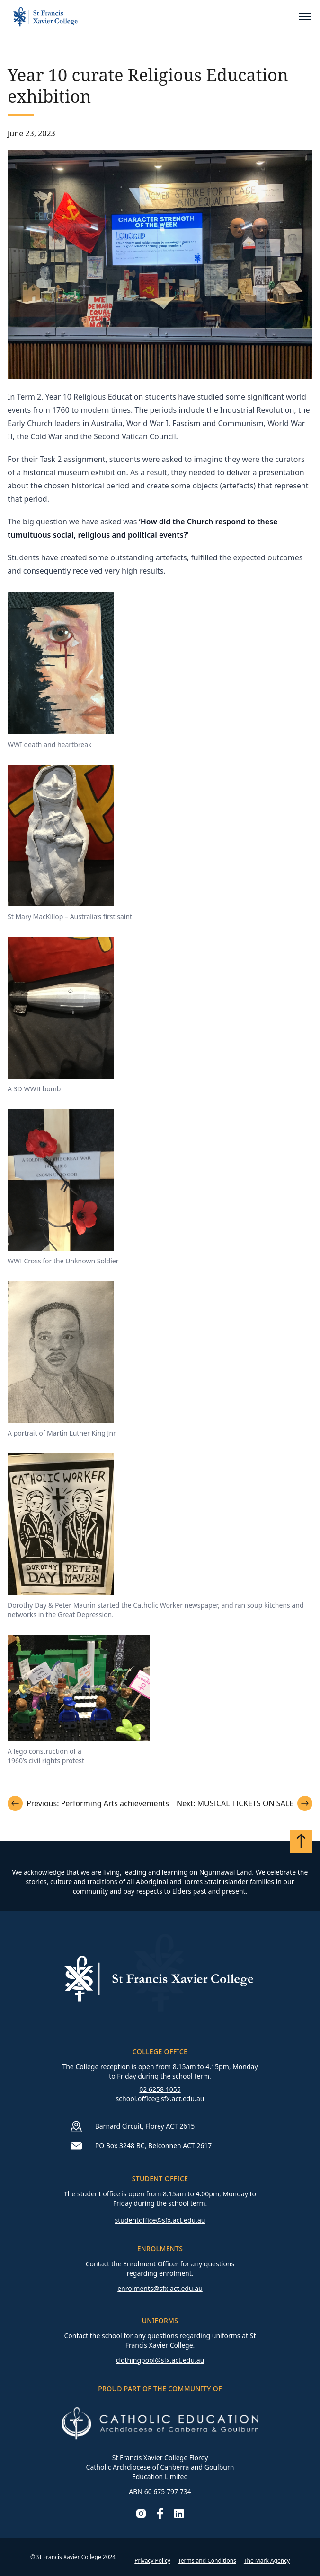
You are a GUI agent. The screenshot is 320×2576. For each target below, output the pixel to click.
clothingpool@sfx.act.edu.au (160, 2360)
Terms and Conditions (207, 2561)
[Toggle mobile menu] (304, 16)
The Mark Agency (267, 2561)
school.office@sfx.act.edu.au (160, 2098)
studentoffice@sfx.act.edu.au (160, 2220)
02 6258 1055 (159, 2089)
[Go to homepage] (45, 17)
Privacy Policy (152, 2561)
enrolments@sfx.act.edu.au (160, 2288)
